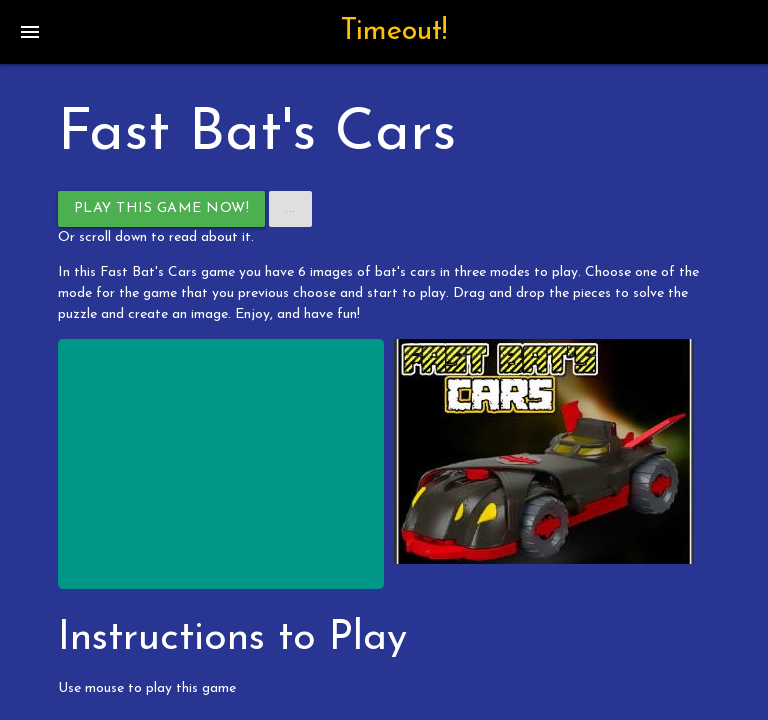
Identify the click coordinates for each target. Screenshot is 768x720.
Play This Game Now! (162, 208)
